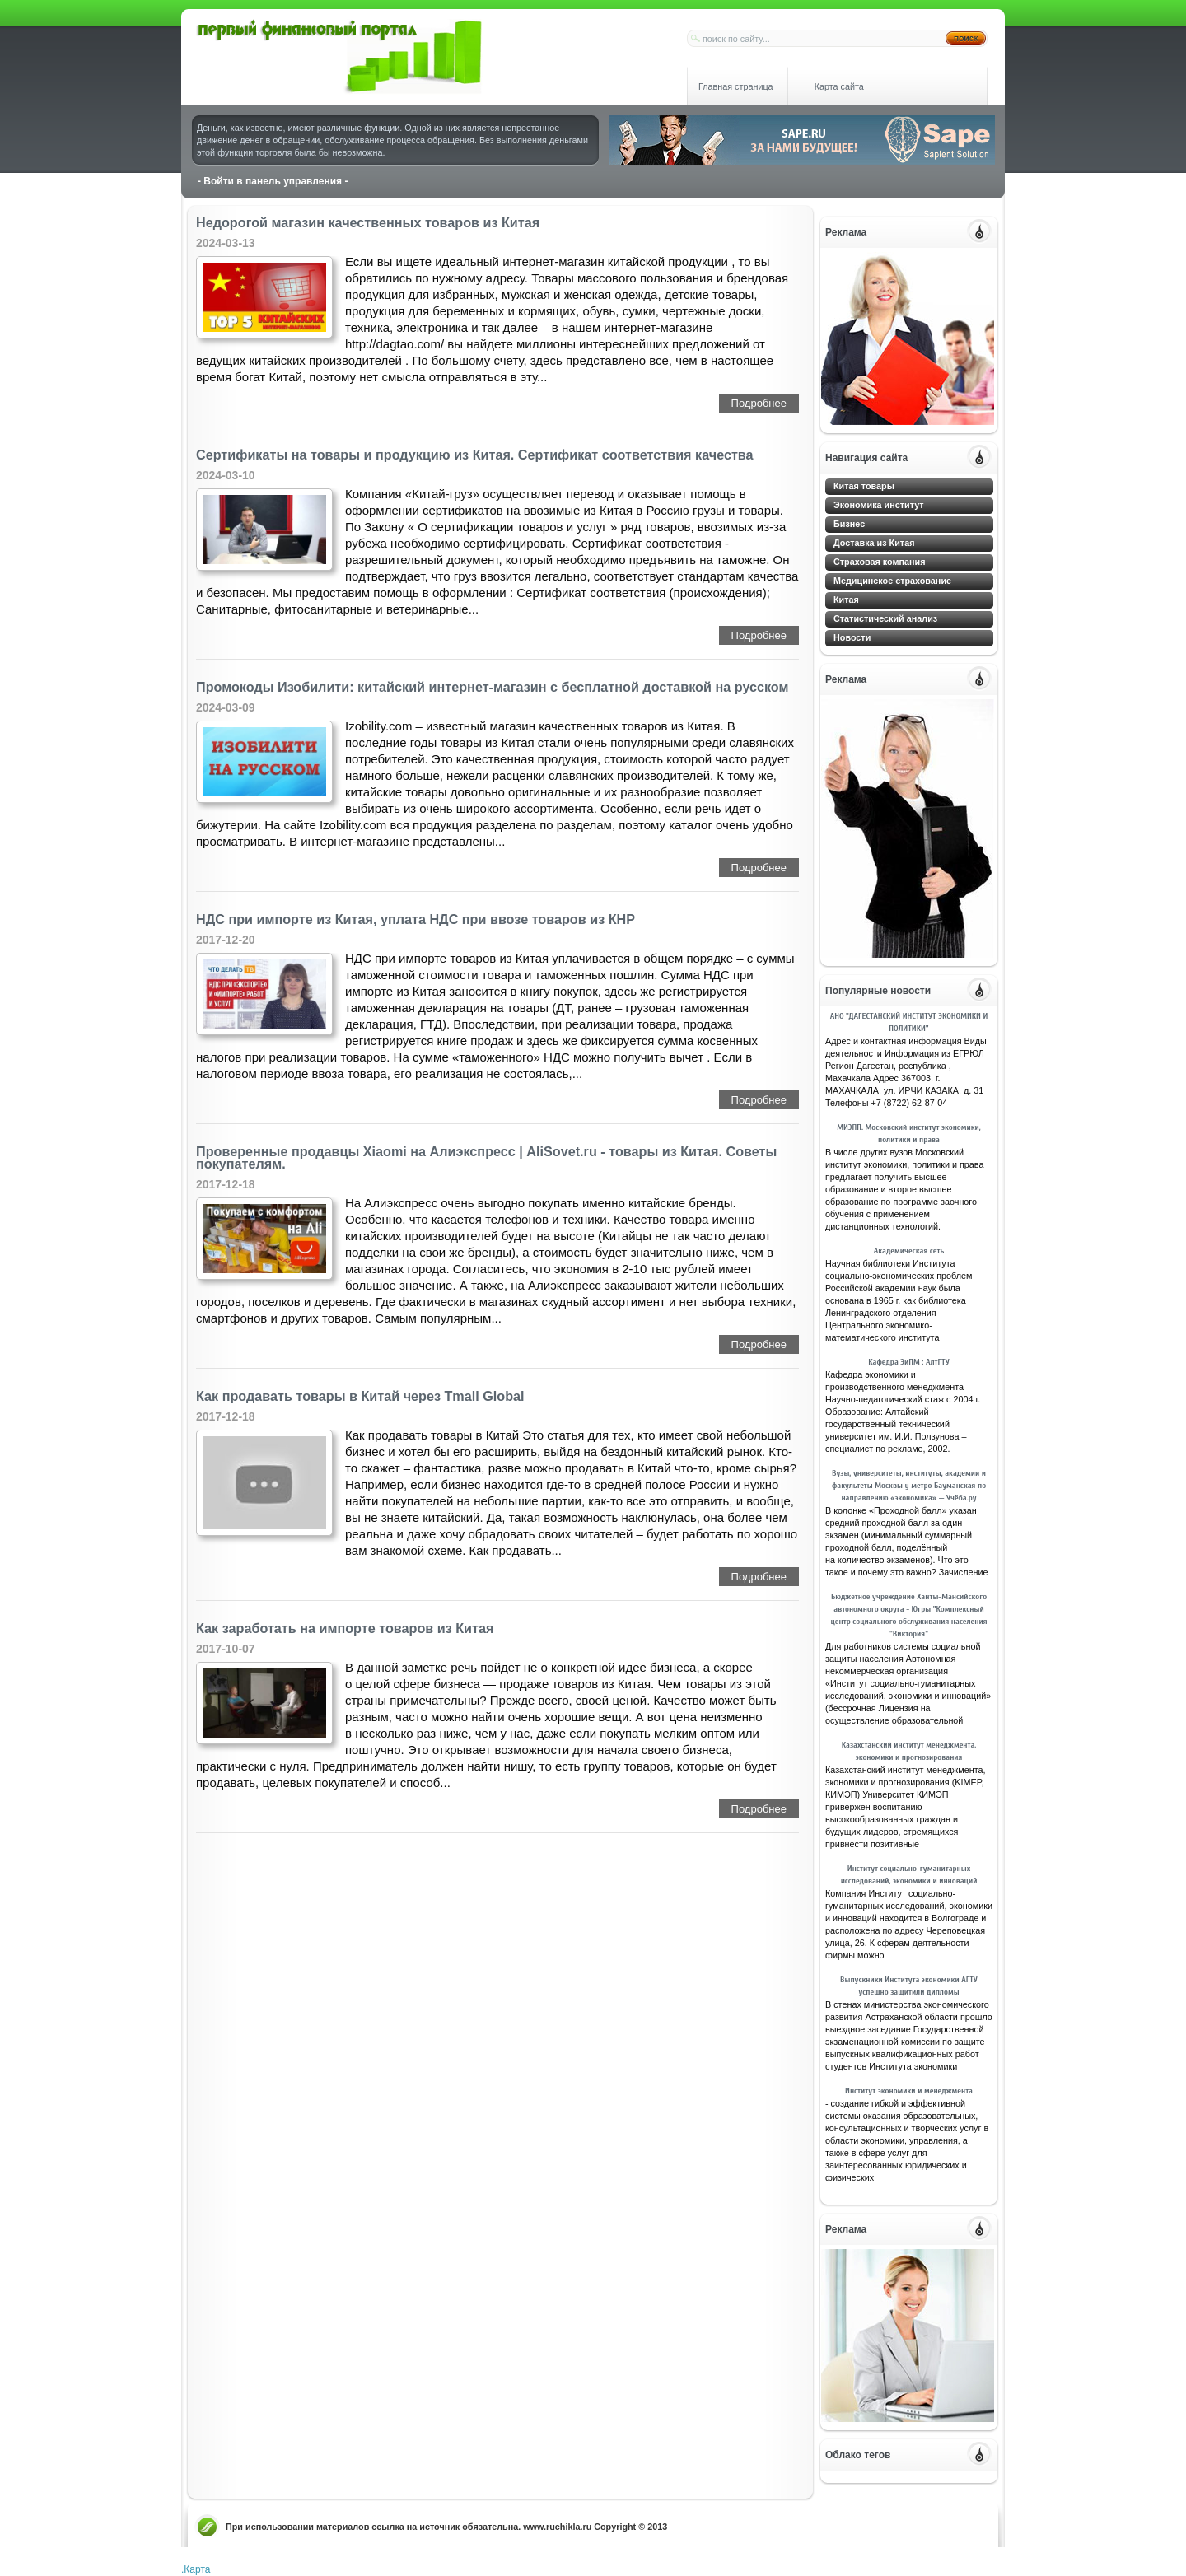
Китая (846, 599)
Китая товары (863, 486)
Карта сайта (839, 86)
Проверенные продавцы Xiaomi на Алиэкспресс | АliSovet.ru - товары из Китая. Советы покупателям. (486, 1158)
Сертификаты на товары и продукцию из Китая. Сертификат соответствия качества (475, 455)
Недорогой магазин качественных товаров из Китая (367, 223)
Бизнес (849, 524)
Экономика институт (878, 505)
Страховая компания (879, 562)
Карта (197, 2569)
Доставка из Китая (873, 543)
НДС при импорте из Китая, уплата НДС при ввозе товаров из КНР (415, 919)
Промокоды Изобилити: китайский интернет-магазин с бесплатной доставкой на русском (492, 687)
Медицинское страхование (892, 581)
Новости (852, 637)
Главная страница (735, 86)
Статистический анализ (885, 618)
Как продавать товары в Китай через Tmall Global (360, 1396)
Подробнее (759, 403)
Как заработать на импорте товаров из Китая (344, 1628)
